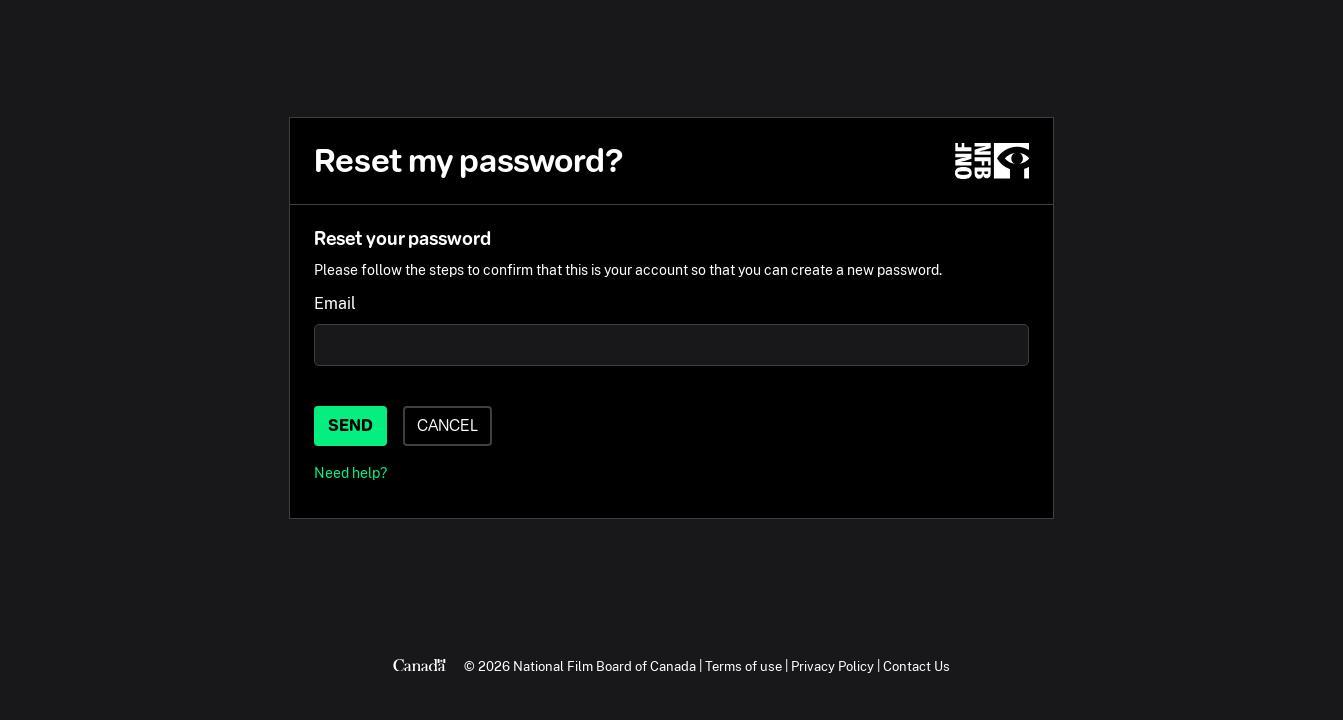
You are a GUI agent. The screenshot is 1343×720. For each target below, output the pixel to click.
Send (350, 425)
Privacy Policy (832, 666)
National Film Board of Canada (604, 666)
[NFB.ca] (992, 161)
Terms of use (743, 666)
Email (335, 303)
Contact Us (916, 666)
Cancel (447, 425)
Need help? (350, 472)
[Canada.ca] (419, 666)
